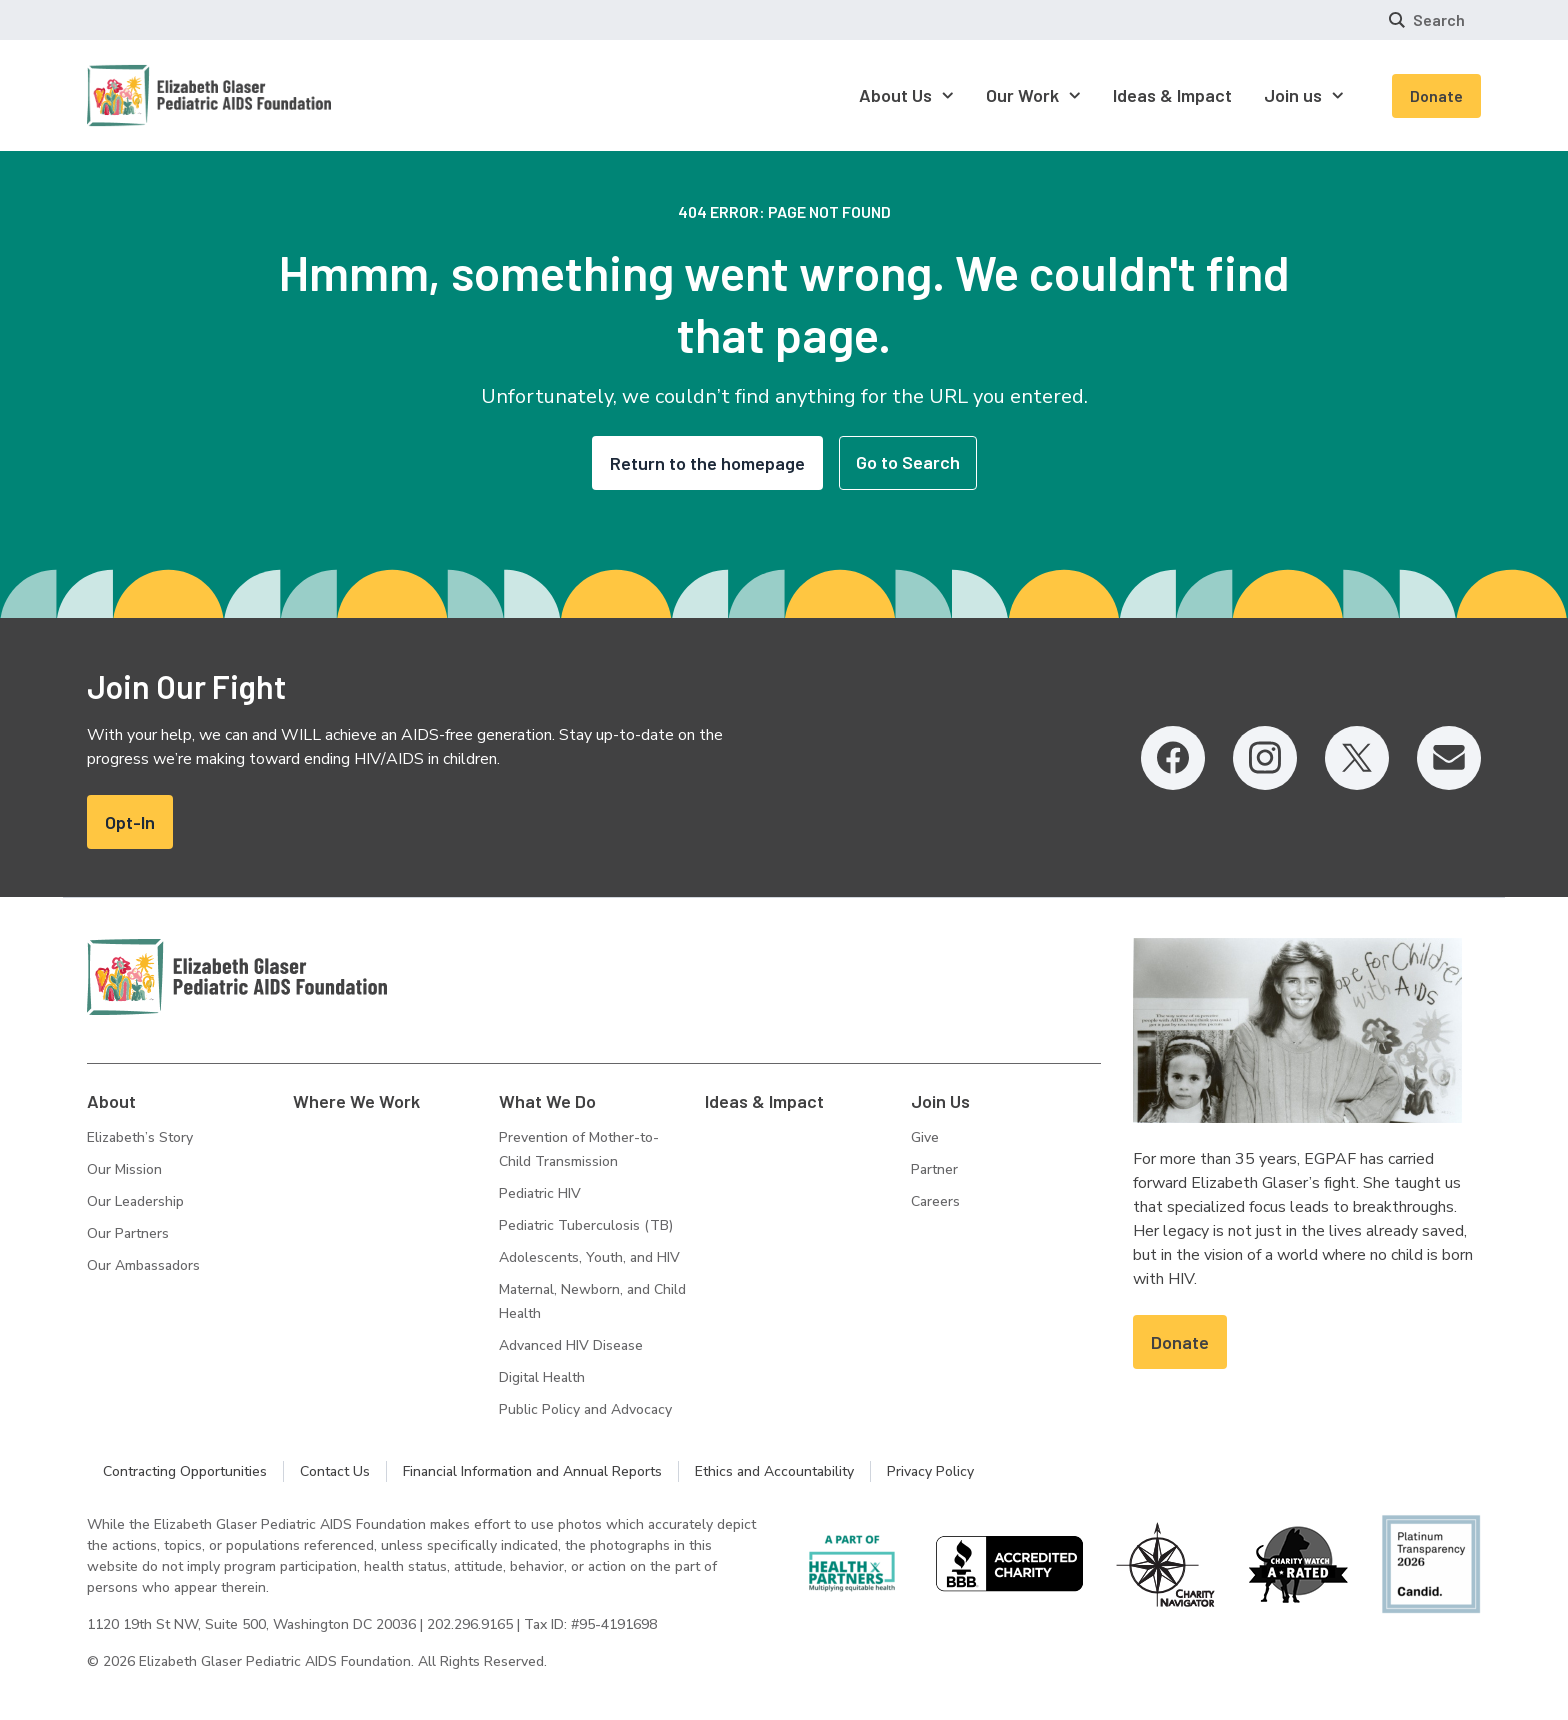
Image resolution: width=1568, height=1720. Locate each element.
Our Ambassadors (143, 1265)
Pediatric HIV (540, 1193)
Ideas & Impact (764, 1101)
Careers (935, 1201)
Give (925, 1137)
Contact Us (335, 1471)
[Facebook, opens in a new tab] (1173, 758)
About (111, 1101)
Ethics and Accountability (774, 1471)
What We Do (547, 1101)
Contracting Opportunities (185, 1471)
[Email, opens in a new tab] (1449, 758)
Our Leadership (135, 1201)
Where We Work (356, 1101)
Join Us (940, 1101)
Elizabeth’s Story (140, 1137)
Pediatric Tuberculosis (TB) (586, 1225)
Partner (934, 1169)
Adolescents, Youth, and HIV (589, 1257)
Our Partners (128, 1233)
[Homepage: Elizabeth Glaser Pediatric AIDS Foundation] (157, 95)
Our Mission (124, 1169)
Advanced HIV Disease (571, 1345)
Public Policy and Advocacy (585, 1409)
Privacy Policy (930, 1471)
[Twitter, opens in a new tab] (1357, 758)
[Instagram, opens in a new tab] (1265, 758)
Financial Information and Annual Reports (532, 1471)
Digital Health (542, 1377)
